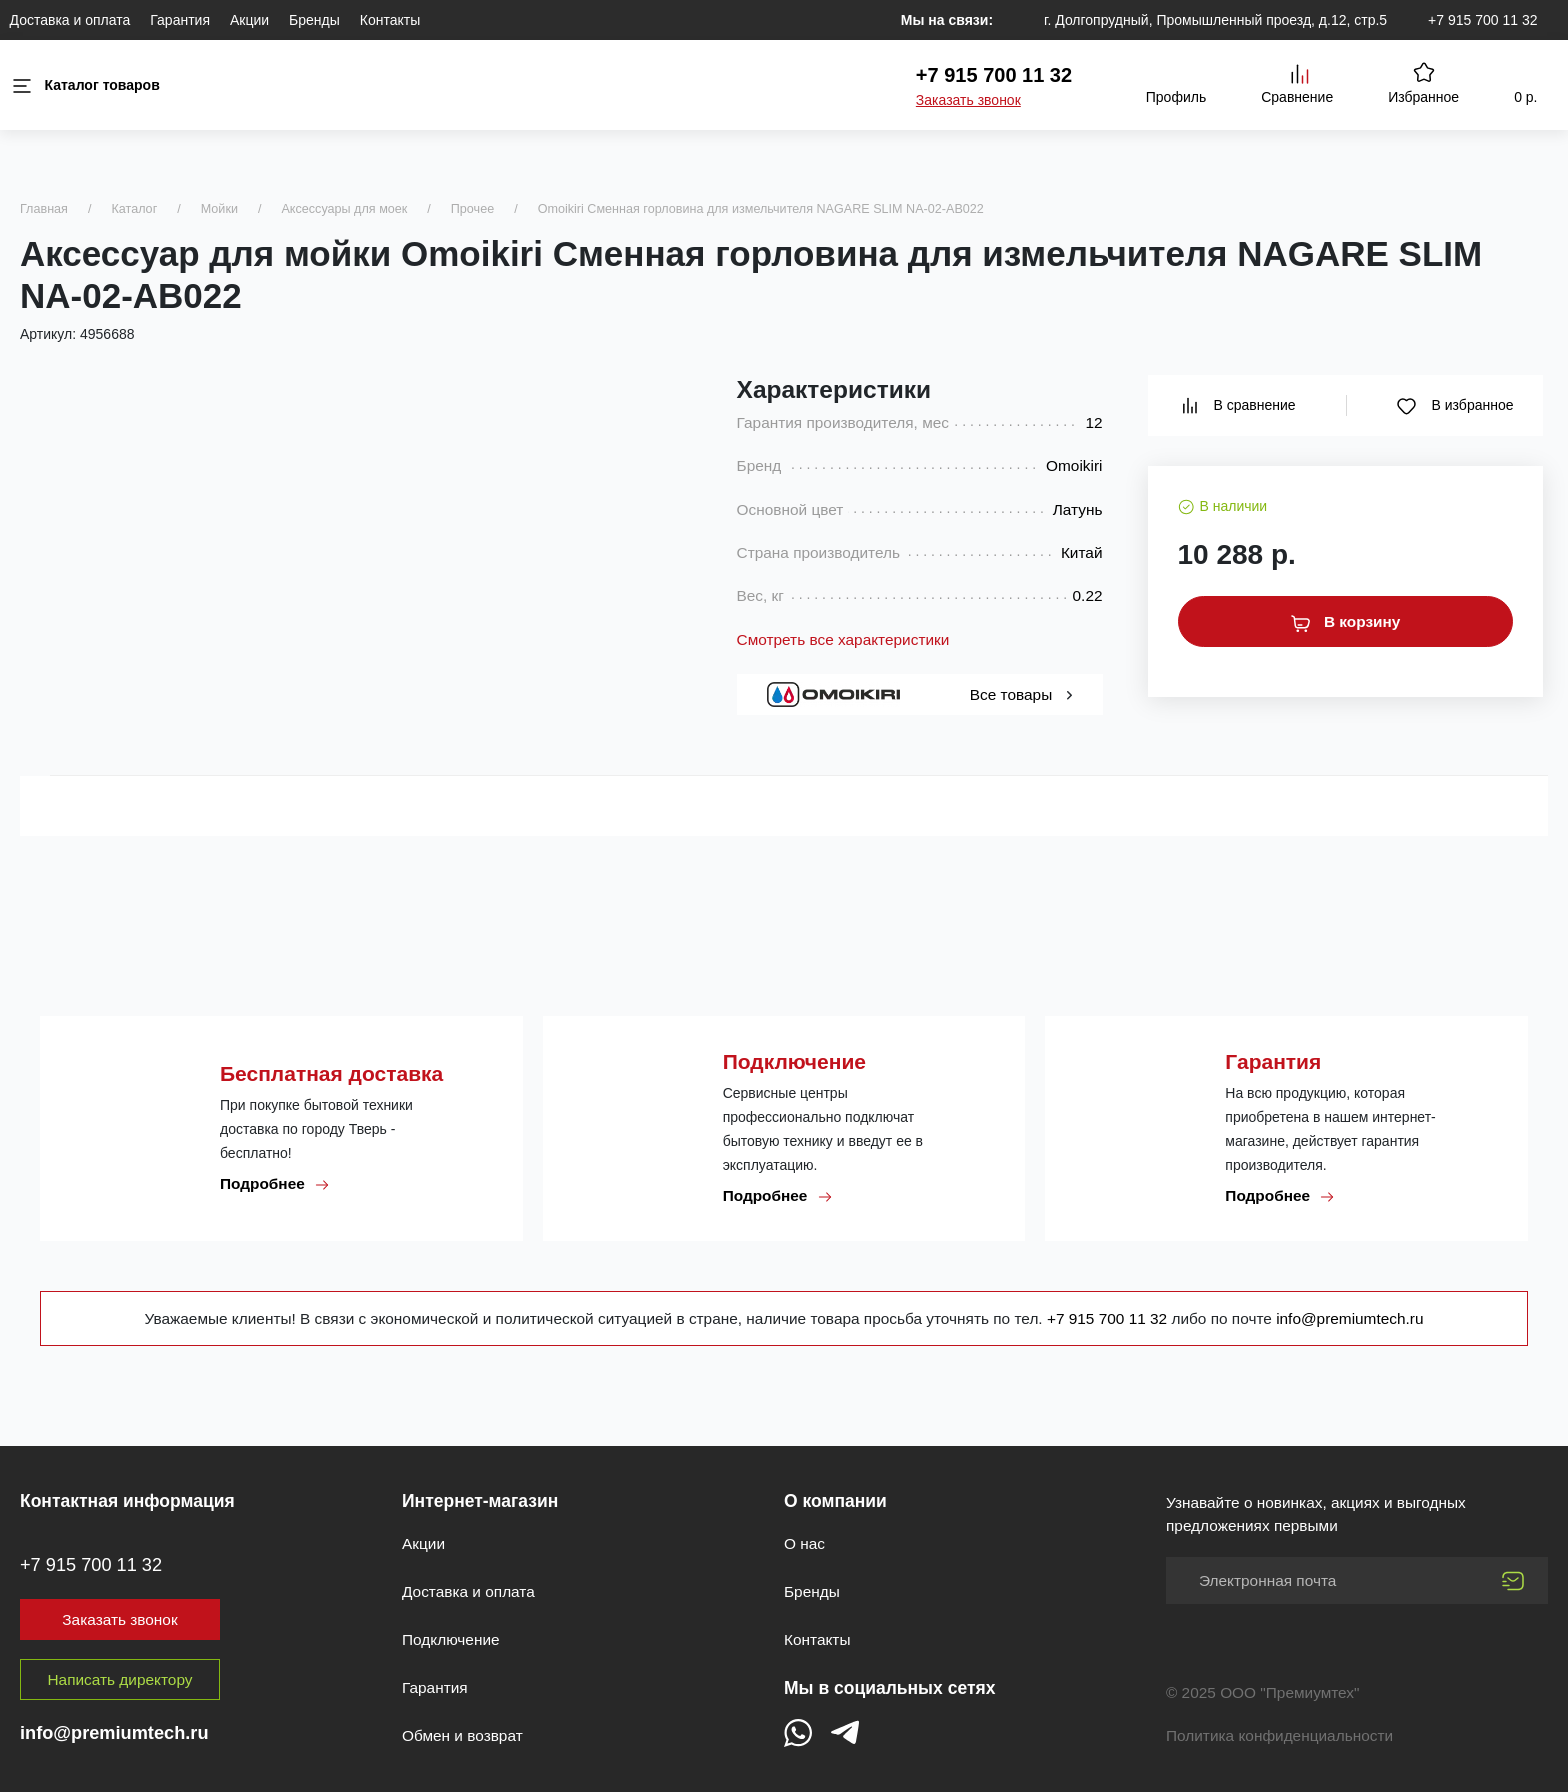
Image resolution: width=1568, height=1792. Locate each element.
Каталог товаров (85, 85)
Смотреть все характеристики (843, 639)
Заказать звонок (968, 100)
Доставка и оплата (70, 20)
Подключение (451, 1639)
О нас (804, 1543)
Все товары (1021, 694)
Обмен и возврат (462, 1735)
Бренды (314, 20)
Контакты (390, 20)
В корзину (1346, 622)
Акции (249, 20)
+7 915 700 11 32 (1482, 20)
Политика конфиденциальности (1279, 1735)
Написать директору (120, 1679)
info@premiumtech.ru (1349, 1318)
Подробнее (275, 1184)
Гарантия (180, 20)
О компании (835, 1501)
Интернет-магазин (480, 1501)
